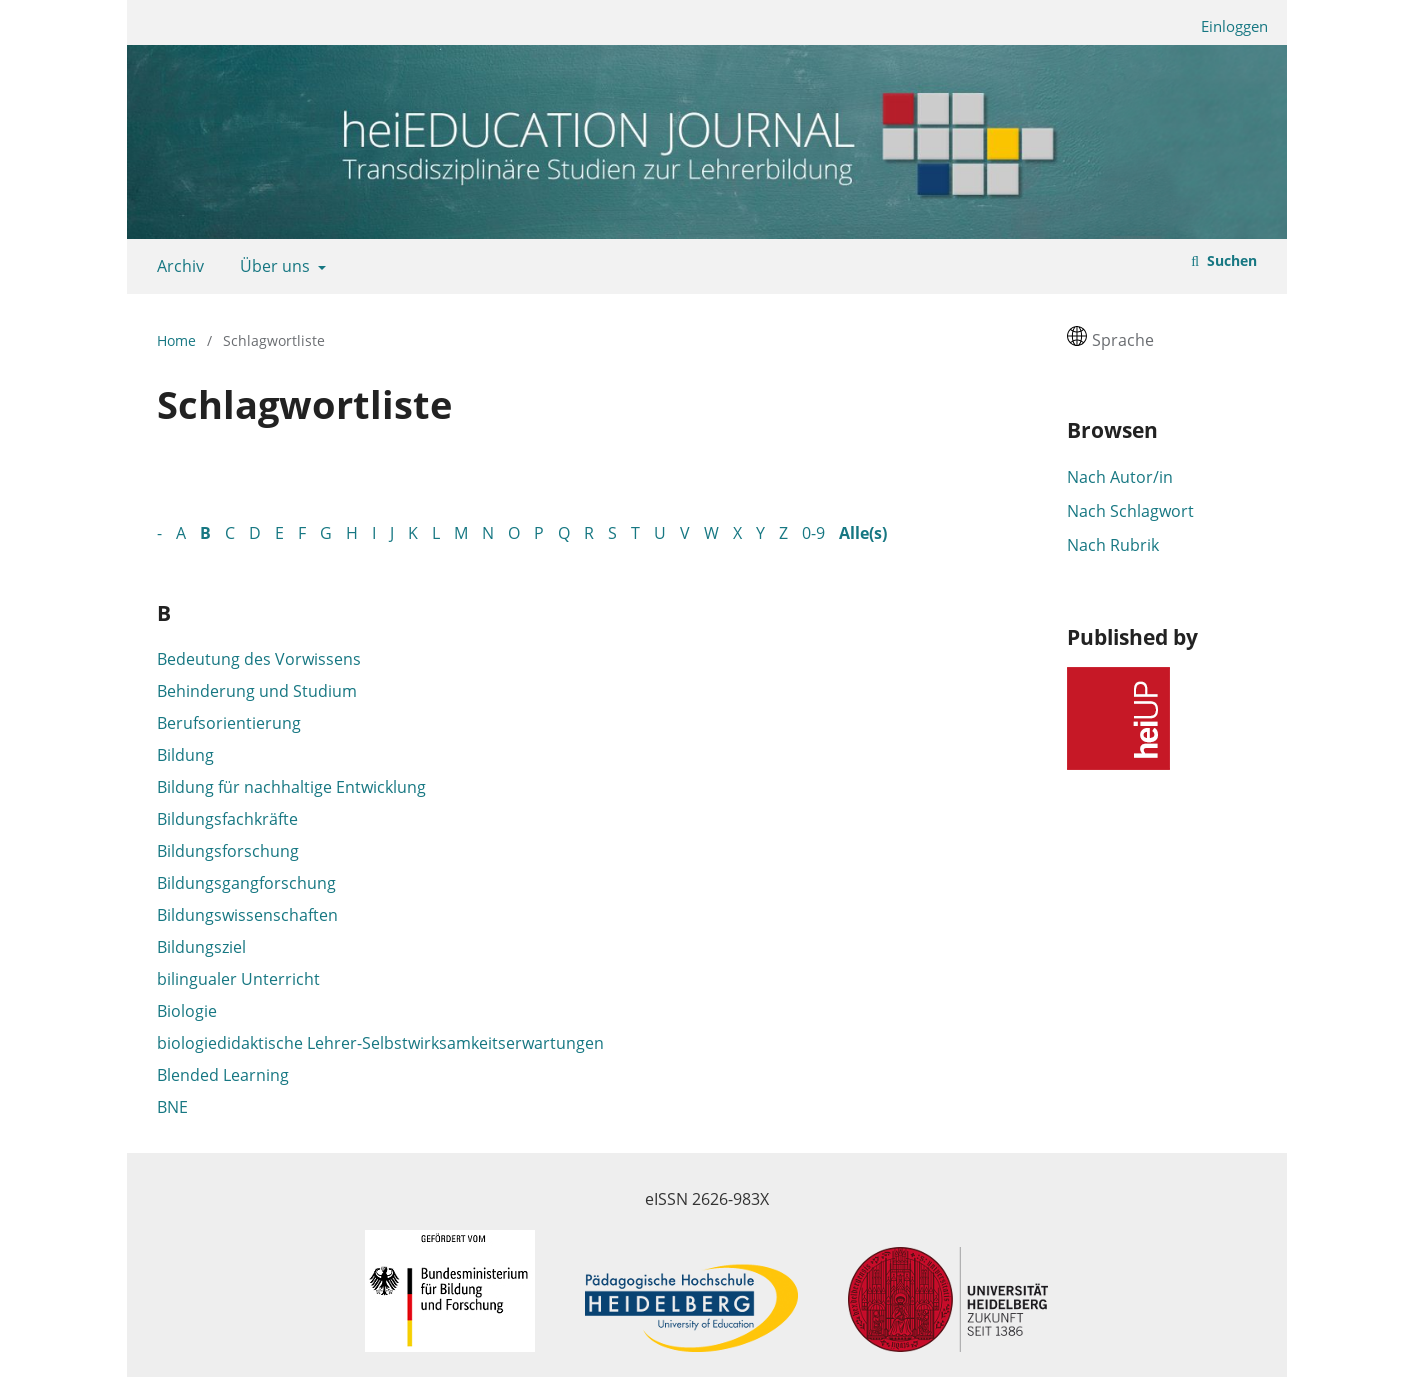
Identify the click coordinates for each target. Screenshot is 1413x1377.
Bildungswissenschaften (247, 915)
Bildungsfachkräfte (227, 819)
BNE (172, 1107)
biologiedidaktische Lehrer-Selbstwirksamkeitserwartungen (380, 1043)
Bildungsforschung (228, 851)
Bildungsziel (201, 947)
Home (176, 340)
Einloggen (1227, 26)
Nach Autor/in (1120, 477)
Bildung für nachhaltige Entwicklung (291, 787)
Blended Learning (223, 1075)
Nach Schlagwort (1130, 511)
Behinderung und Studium (257, 691)
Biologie (187, 1011)
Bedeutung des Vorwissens (259, 659)
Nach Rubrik (1113, 545)
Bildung (185, 755)
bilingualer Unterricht (238, 979)
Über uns (273, 266)
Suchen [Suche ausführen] (1230, 260)
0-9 (813, 533)
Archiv (176, 266)
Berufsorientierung (229, 723)
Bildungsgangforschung (246, 883)
